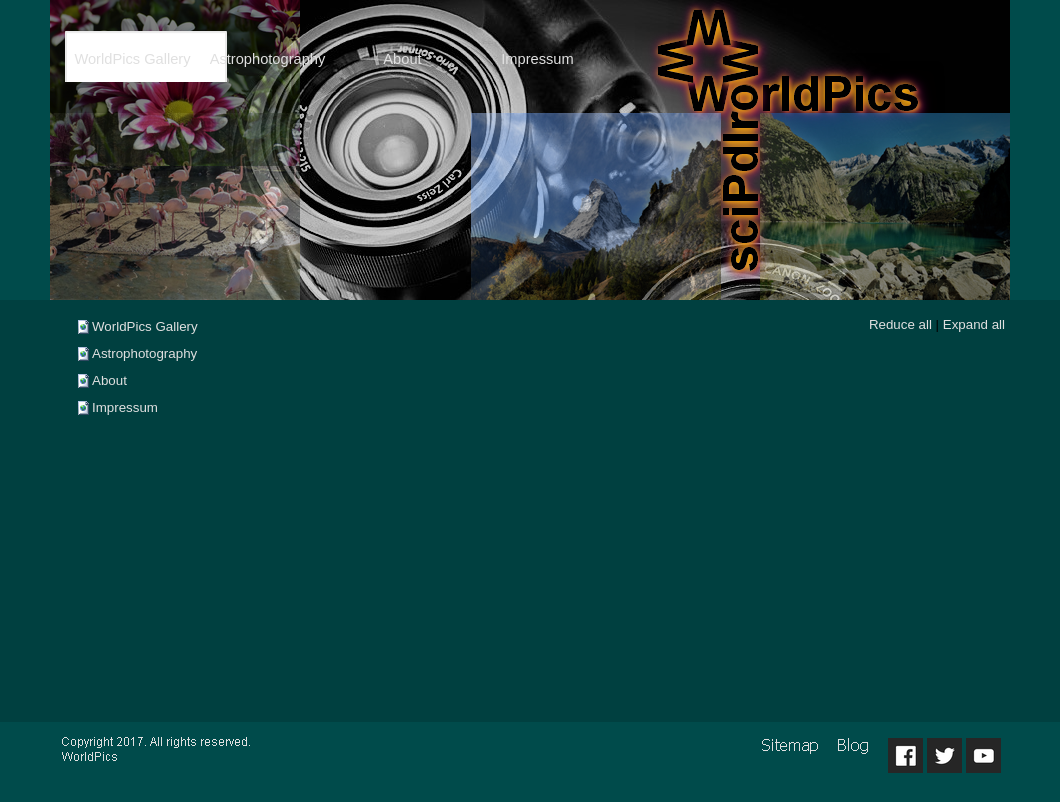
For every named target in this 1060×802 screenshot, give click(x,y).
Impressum (125, 407)
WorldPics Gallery (145, 326)
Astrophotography (144, 353)
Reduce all (900, 324)
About (109, 380)
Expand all (974, 324)
